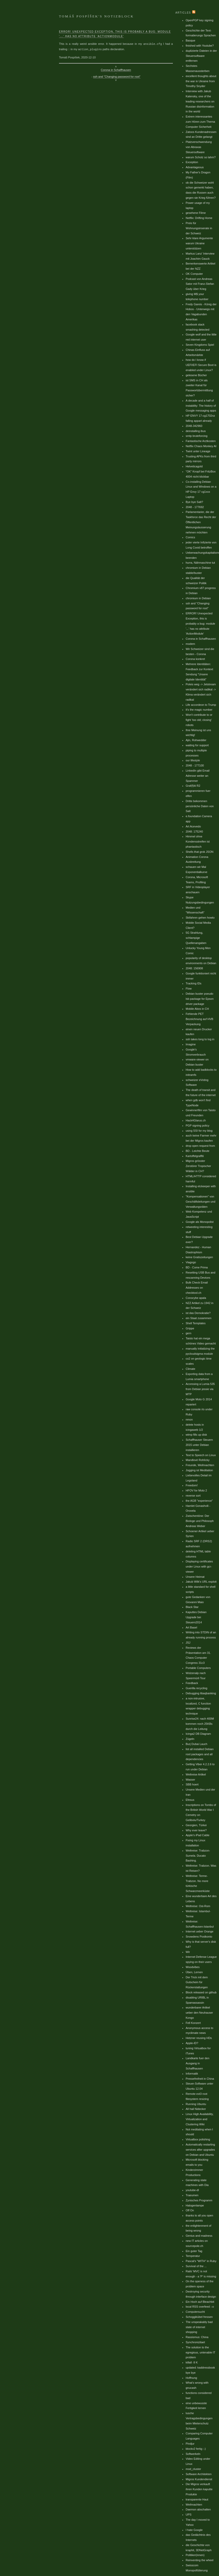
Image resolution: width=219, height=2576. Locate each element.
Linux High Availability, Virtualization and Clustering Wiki (199, 2119)
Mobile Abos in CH (197, 1008)
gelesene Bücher (196, 375)
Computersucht (195, 2311)
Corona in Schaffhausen (116, 69)
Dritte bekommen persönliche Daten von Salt (200, 806)
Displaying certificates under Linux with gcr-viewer (199, 1566)
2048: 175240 (194, 831)
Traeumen (192, 2195)
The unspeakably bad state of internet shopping (199, 2327)
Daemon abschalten (198, 2509)
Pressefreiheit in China (200, 2078)
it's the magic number (199, 709)
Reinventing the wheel (199, 2560)
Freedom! (192, 1485)
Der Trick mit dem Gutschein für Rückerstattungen (197, 1982)
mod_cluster (193, 2468)
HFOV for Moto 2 (196, 1490)
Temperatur (193, 2255)
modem (190, 643)
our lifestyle (193, 760)
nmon (189, 1419)
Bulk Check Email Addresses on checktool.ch (197, 1287)
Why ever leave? (196, 1830)
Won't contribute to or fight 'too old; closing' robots (199, 720)
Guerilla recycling (196, 1688)
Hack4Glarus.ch (196, 1120)
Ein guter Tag (194, 2251)
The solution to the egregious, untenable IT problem (200, 2352)
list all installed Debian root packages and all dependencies (200, 1754)
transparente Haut (197, 2499)
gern (188, 1333)
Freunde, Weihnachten (200, 1465)
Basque (190, 40)
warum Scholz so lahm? (201, 157)
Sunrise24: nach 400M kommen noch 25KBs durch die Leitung (200, 1723)
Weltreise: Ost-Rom (198, 1906)
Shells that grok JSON (199, 851)
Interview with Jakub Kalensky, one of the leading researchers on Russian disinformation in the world (200, 101)
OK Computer (194, 273)
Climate (190, 1368)
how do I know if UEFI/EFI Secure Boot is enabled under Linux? (201, 365)
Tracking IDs (193, 983)
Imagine (191, 1044)
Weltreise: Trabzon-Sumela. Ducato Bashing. (198, 1855)
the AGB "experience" (199, 1500)
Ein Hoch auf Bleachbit (200, 2301)
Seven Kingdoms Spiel (200, 344)
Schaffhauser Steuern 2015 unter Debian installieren (199, 1445)
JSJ (188, 1642)
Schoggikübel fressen (199, 2316)
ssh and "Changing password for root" (117, 76)
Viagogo (191, 1262)
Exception (192, 162)
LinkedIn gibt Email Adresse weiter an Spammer (198, 775)
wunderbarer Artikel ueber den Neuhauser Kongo (199, 2012)
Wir (188, 1951)
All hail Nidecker (196, 2108)
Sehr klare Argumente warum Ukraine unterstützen (199, 243)
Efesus (190, 1799)
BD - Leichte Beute (197, 1150)
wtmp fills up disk (196, 1434)
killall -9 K (192, 2362)
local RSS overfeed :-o (200, 2306)
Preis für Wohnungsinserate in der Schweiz (199, 228)
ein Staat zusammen (198, 1318)
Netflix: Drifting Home (199, 217)
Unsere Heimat (195, 1576)
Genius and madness (199, 2235)
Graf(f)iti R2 (193, 785)
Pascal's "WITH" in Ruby (201, 2261)
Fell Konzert (193, 2022)
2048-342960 (194, 425)
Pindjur (190, 2443)
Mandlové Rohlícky (198, 1460)
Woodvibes (193, 1967)
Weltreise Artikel (196, 1774)
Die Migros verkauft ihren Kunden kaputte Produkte (199, 2489)
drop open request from (200, 1145)
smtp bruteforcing (196, 435)
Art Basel (191, 1627)
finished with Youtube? (200, 45)
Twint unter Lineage (198, 451)
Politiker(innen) (195, 2555)
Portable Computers (198, 1667)
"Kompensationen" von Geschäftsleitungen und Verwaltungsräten (200, 1201)
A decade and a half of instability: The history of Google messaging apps (201, 405)
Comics (190, 537)
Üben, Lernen (194, 1972)
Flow (189, 988)
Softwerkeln (193, 2453)
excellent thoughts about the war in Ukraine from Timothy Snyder (201, 81)
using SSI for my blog (199, 1130)
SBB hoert (192, 1784)
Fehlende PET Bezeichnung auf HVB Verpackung (199, 1019)
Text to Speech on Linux (201, 1455)
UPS (189, 2514)
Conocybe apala (196, 1297)
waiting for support (197, 745)
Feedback (192, 1683)
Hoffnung (191, 2377)
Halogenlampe (195, 2205)
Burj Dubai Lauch (196, 1744)
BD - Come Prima (197, 1267)
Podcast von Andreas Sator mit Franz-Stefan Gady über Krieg (200, 284)
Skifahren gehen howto (200, 917)
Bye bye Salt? (194, 501)
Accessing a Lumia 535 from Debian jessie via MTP (200, 1389)
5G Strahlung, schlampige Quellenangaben (196, 937)
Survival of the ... (196, 2266)
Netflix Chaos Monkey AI (201, 446)
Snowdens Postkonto (199, 1936)
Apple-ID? (192, 2043)
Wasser (190, 1779)
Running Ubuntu (196, 2104)
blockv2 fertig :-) (196, 2448)
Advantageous (195, 167)
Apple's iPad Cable (198, 1835)
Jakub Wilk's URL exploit (201, 1581)
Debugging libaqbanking (201, 1693)
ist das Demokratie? (198, 1313)
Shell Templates (195, 1323)
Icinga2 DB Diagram (198, 1733)
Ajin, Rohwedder (196, 740)
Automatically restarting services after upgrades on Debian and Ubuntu (200, 2149)
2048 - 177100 (195, 765)
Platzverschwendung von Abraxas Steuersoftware (199, 147)
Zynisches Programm (199, 2200)
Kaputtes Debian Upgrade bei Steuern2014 (196, 1617)
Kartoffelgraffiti (195, 1156)
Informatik (192, 2073)
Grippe (190, 1328)
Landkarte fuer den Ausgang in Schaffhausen (197, 2063)
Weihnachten (194, 2504)
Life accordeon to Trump (201, 704)
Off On (190, 2210)
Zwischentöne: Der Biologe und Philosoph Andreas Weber (200, 1521)
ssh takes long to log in (200, 1039)
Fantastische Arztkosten (201, 441)
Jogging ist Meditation (199, 1470)
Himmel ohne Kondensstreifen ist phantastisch (198, 841)
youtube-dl (192, 2190)
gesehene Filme (196, 212)
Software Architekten (199, 2474)
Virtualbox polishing (198, 2139)
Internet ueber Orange (199, 1931)
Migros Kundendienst (199, 2479)
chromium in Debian (198, 598)
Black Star (192, 1606)
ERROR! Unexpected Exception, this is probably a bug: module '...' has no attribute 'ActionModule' (200, 623)
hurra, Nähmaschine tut (200, 562)
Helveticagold (194, 466)
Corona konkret (195, 658)
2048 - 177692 (195, 507)
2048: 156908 (194, 968)
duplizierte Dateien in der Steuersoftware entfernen (201, 55)
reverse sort (193, 1495)
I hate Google (194, 2529)
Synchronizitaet (195, 2342)
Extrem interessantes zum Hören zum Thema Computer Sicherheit (200, 121)
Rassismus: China (197, 2337)
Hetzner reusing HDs (199, 2037)
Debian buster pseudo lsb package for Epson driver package (200, 998)
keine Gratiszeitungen (199, 1257)
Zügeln (190, 1738)
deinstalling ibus (196, 431)
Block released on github (201, 1992)
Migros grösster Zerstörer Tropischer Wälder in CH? (198, 1166)
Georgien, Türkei (196, 1825)
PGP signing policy (197, 1125)
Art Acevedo (193, 826)
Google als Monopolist (200, 1221)
